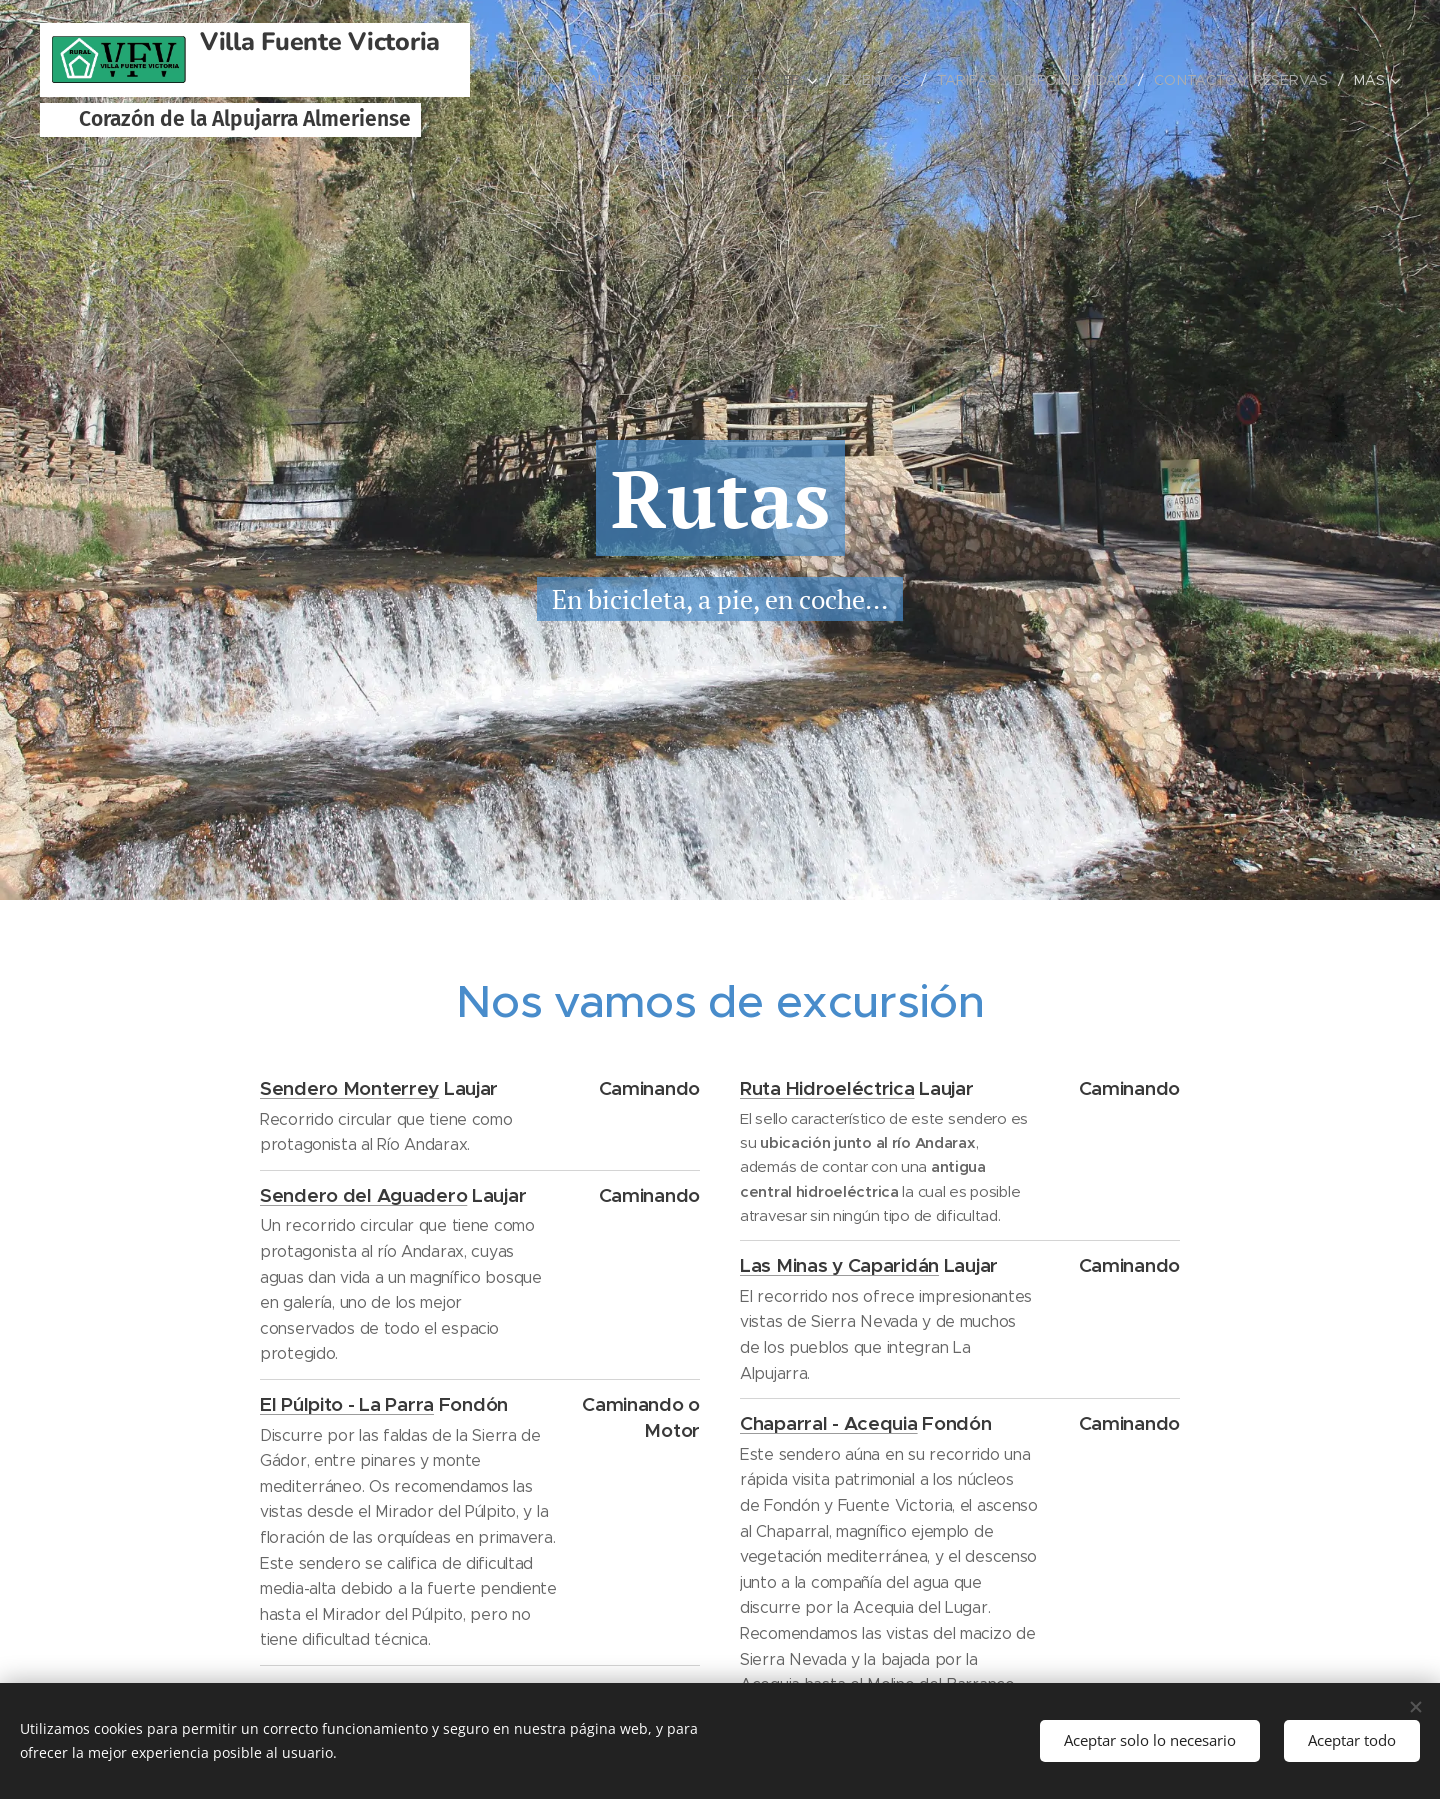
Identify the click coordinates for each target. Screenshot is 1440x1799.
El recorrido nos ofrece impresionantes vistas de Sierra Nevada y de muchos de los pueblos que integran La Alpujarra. (886, 1334)
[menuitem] (552, 80)
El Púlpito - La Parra (347, 1403)
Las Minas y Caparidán (839, 1265)
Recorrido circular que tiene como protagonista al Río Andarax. (386, 1131)
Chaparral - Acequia (829, 1423)
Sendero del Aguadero (363, 1194)
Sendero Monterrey (349, 1087)
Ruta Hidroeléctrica (827, 1087)
